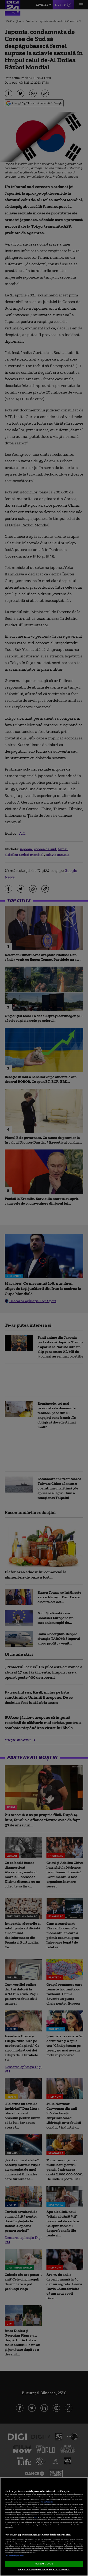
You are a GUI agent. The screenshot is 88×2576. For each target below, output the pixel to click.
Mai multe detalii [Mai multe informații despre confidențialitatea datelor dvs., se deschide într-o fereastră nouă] (47, 2502)
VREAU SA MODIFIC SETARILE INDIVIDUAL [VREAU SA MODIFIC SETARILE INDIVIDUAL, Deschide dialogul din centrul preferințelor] (44, 2569)
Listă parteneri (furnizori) (14, 2556)
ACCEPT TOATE (44, 2563)
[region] (44, 2526)
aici (35, 2517)
